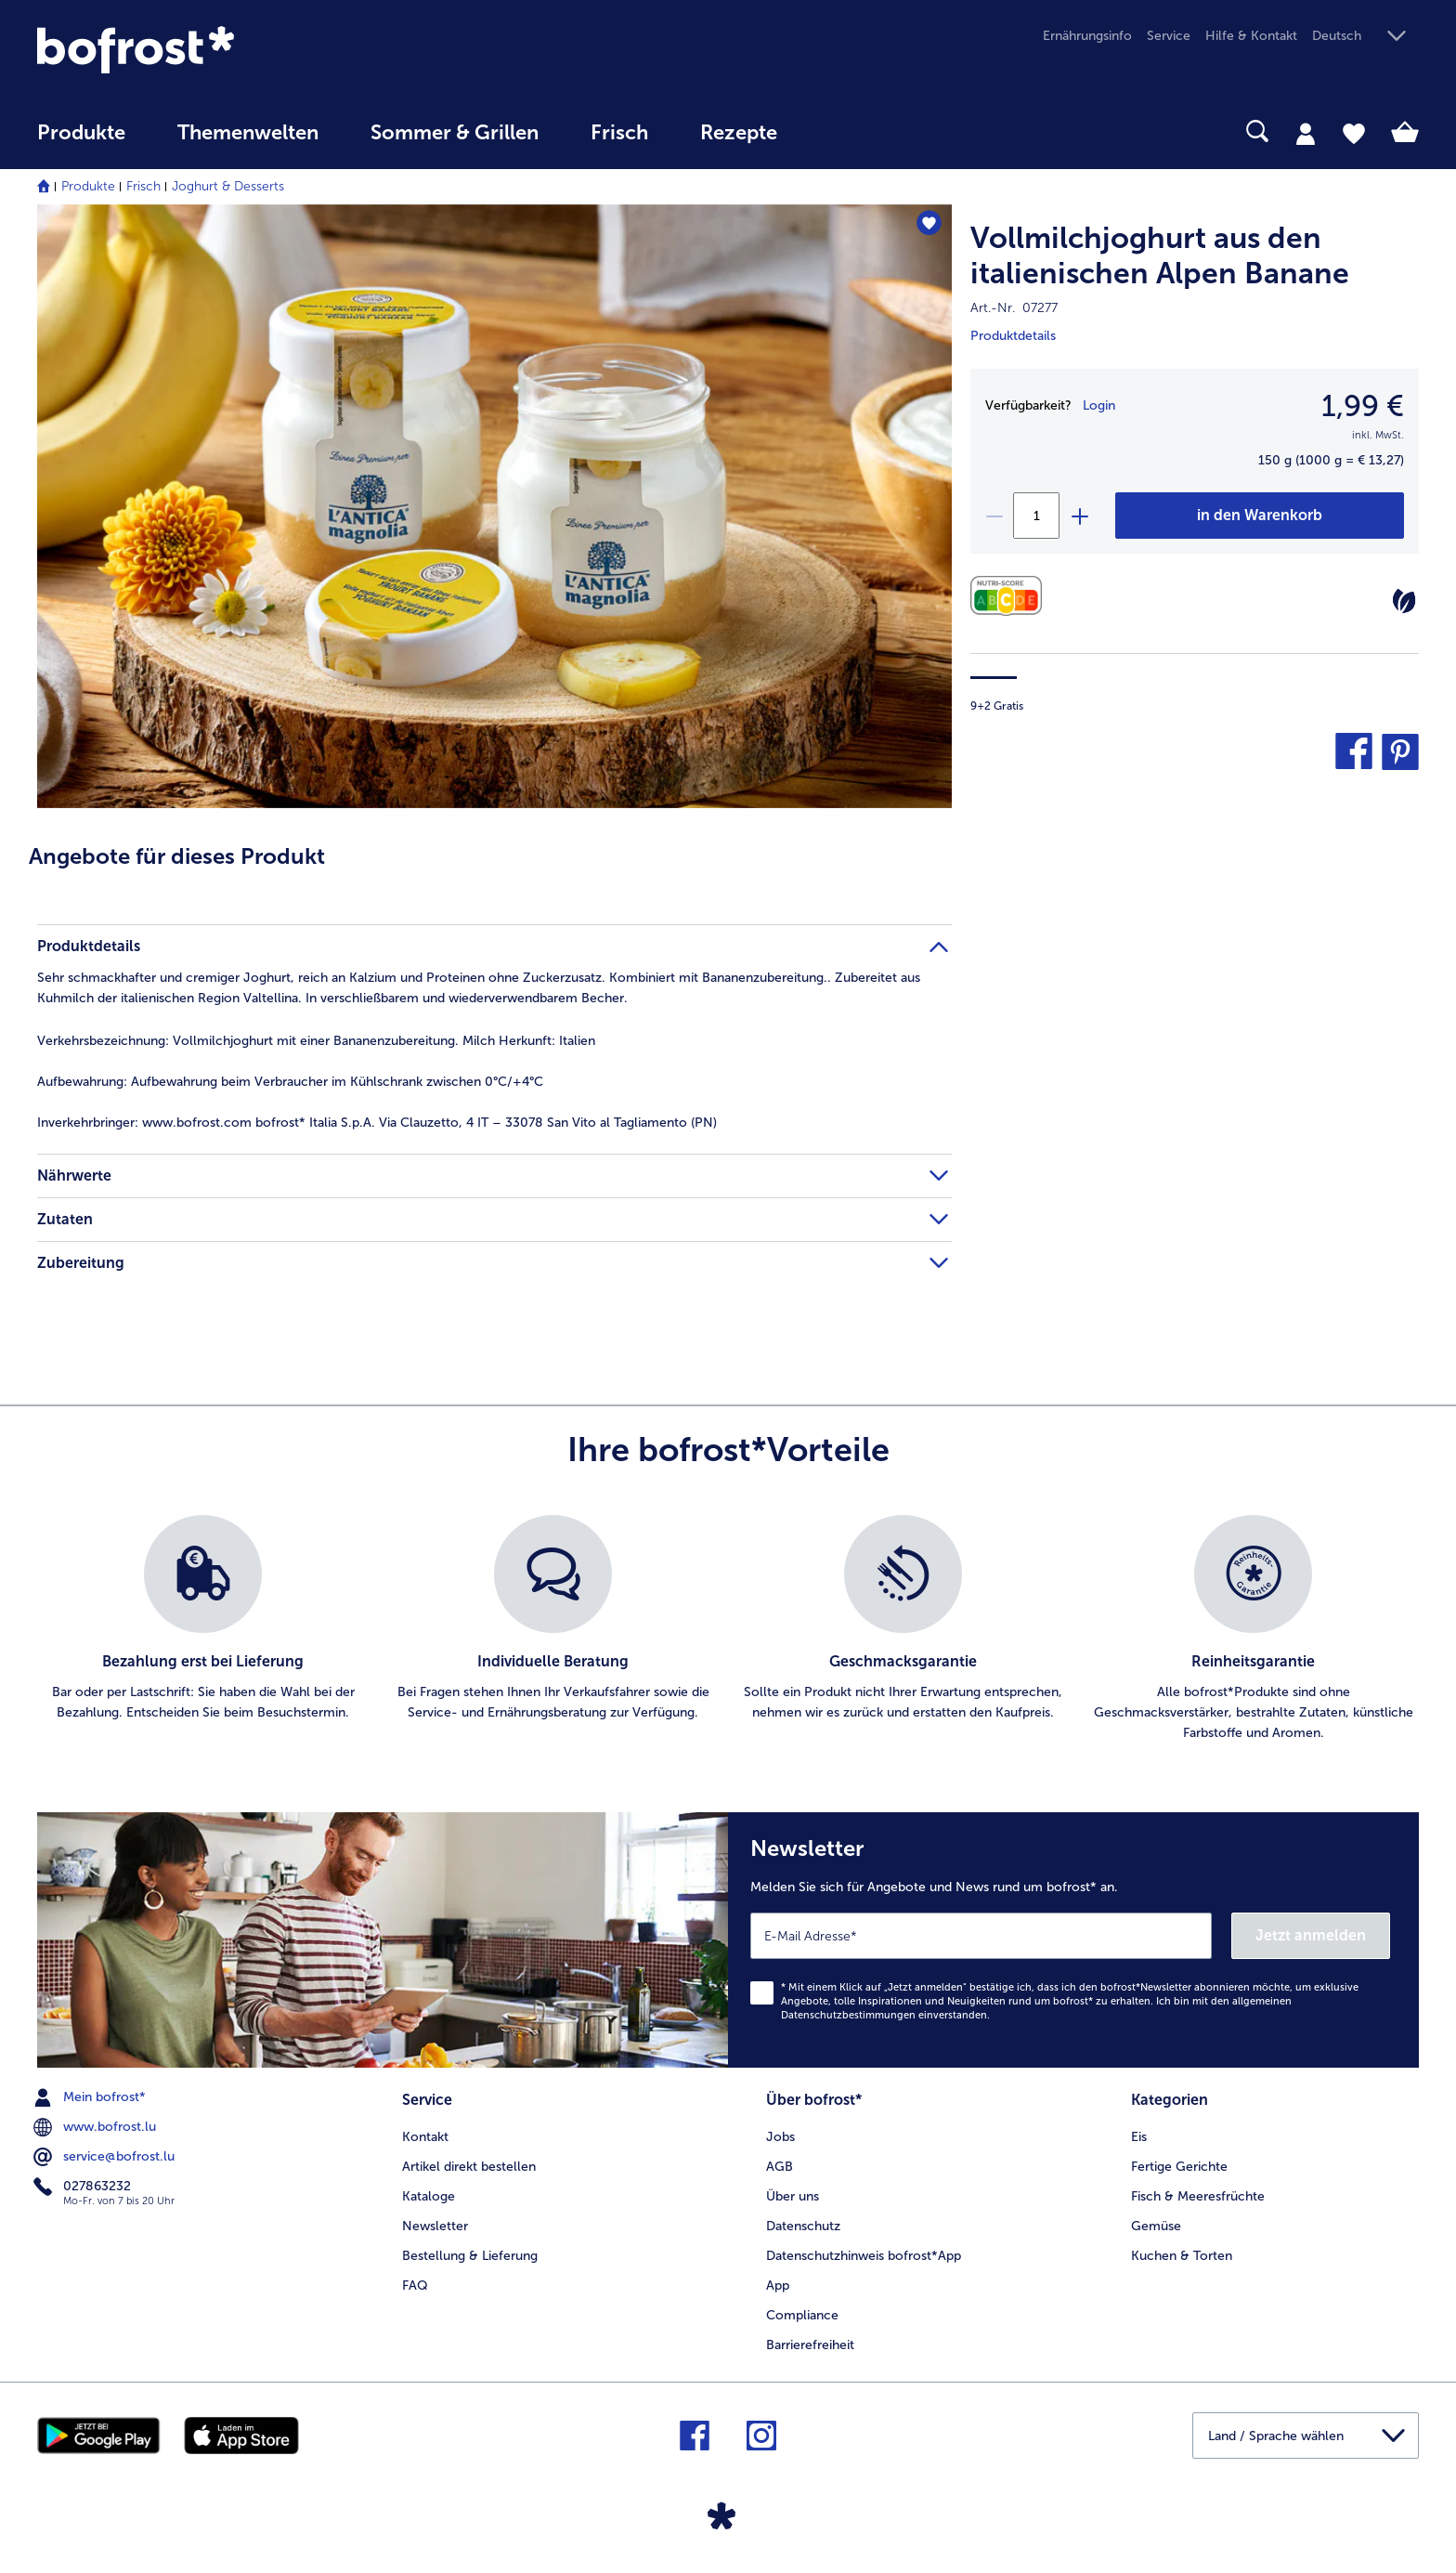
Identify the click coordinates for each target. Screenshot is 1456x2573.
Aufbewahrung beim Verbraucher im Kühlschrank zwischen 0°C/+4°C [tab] (290, 1082)
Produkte (88, 186)
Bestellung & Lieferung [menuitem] (470, 2256)
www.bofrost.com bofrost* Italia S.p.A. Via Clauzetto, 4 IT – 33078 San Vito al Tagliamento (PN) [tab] (377, 1122)
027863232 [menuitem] (84, 2186)
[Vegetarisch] (1404, 601)
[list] (728, 1629)
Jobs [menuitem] (780, 2137)
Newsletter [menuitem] (435, 2226)
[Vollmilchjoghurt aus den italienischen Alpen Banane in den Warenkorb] (1259, 515)
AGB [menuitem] (779, 2167)
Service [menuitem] (1168, 36)
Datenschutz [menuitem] (803, 2226)
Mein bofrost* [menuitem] (91, 2097)
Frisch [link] (619, 133)
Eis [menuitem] (1139, 2137)
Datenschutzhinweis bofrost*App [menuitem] (863, 2256)
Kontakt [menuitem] (425, 2137)
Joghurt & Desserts (228, 186)
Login (1099, 405)
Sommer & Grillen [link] (454, 133)
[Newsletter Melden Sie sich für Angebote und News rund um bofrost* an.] (1073, 1940)
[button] (1365, 37)
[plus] (1079, 515)
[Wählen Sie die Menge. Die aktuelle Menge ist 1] (1036, 515)
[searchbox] (841, 131)
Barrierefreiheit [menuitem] (810, 2345)
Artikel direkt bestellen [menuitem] (469, 2167)
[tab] (1305, 133)
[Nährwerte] (1010, 596)
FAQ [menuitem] (415, 2285)
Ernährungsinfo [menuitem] (1087, 36)
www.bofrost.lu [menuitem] (96, 2127)
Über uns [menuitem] (792, 2196)
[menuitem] (81, 141)
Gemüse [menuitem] (1156, 2226)
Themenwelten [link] (247, 133)
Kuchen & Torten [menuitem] (1181, 2256)
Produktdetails (1013, 336)
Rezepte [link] (738, 133)
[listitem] (203, 1629)
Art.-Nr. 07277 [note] (1014, 308)
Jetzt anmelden (1310, 1935)
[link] (244, 49)
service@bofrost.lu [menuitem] (106, 2157)
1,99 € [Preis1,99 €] (1362, 406)
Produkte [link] (81, 133)
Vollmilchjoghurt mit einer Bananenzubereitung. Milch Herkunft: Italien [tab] (316, 1041)
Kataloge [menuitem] (428, 2196)
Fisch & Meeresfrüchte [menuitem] (1198, 2196)
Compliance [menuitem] (802, 2315)
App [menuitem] (777, 2285)
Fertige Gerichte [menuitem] (1179, 2167)
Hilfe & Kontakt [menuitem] (1251, 36)
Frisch (143, 186)
